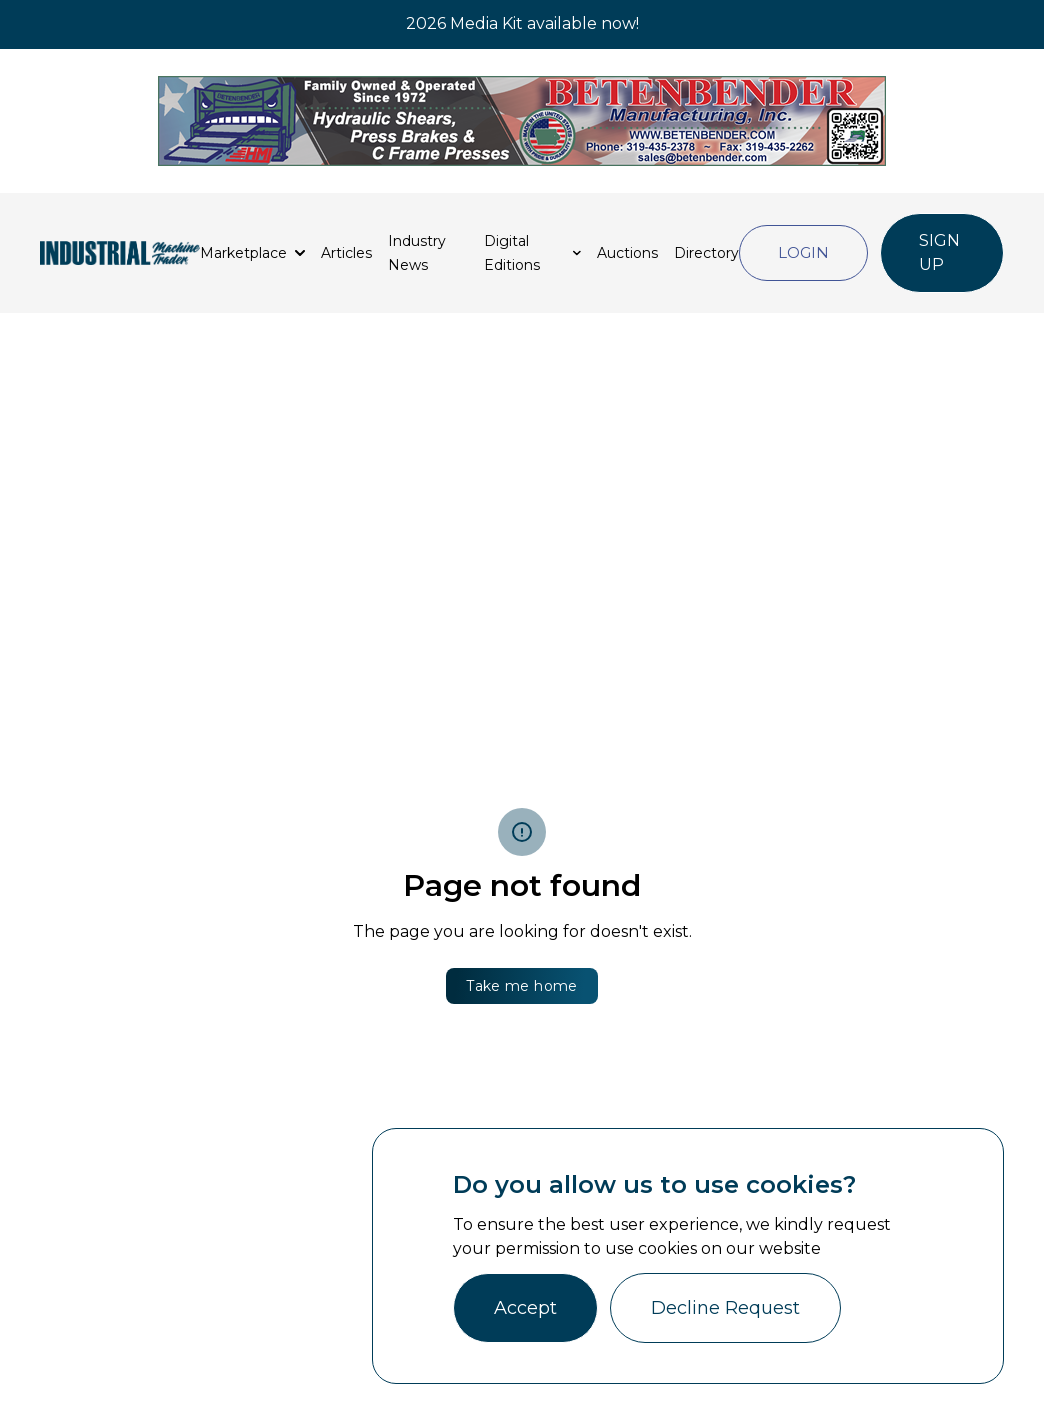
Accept (525, 1308)
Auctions (627, 253)
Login (803, 252)
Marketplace (243, 253)
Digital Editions (512, 253)
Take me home (521, 986)
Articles (346, 253)
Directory (706, 253)
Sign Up (939, 252)
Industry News (417, 253)
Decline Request (725, 1308)
